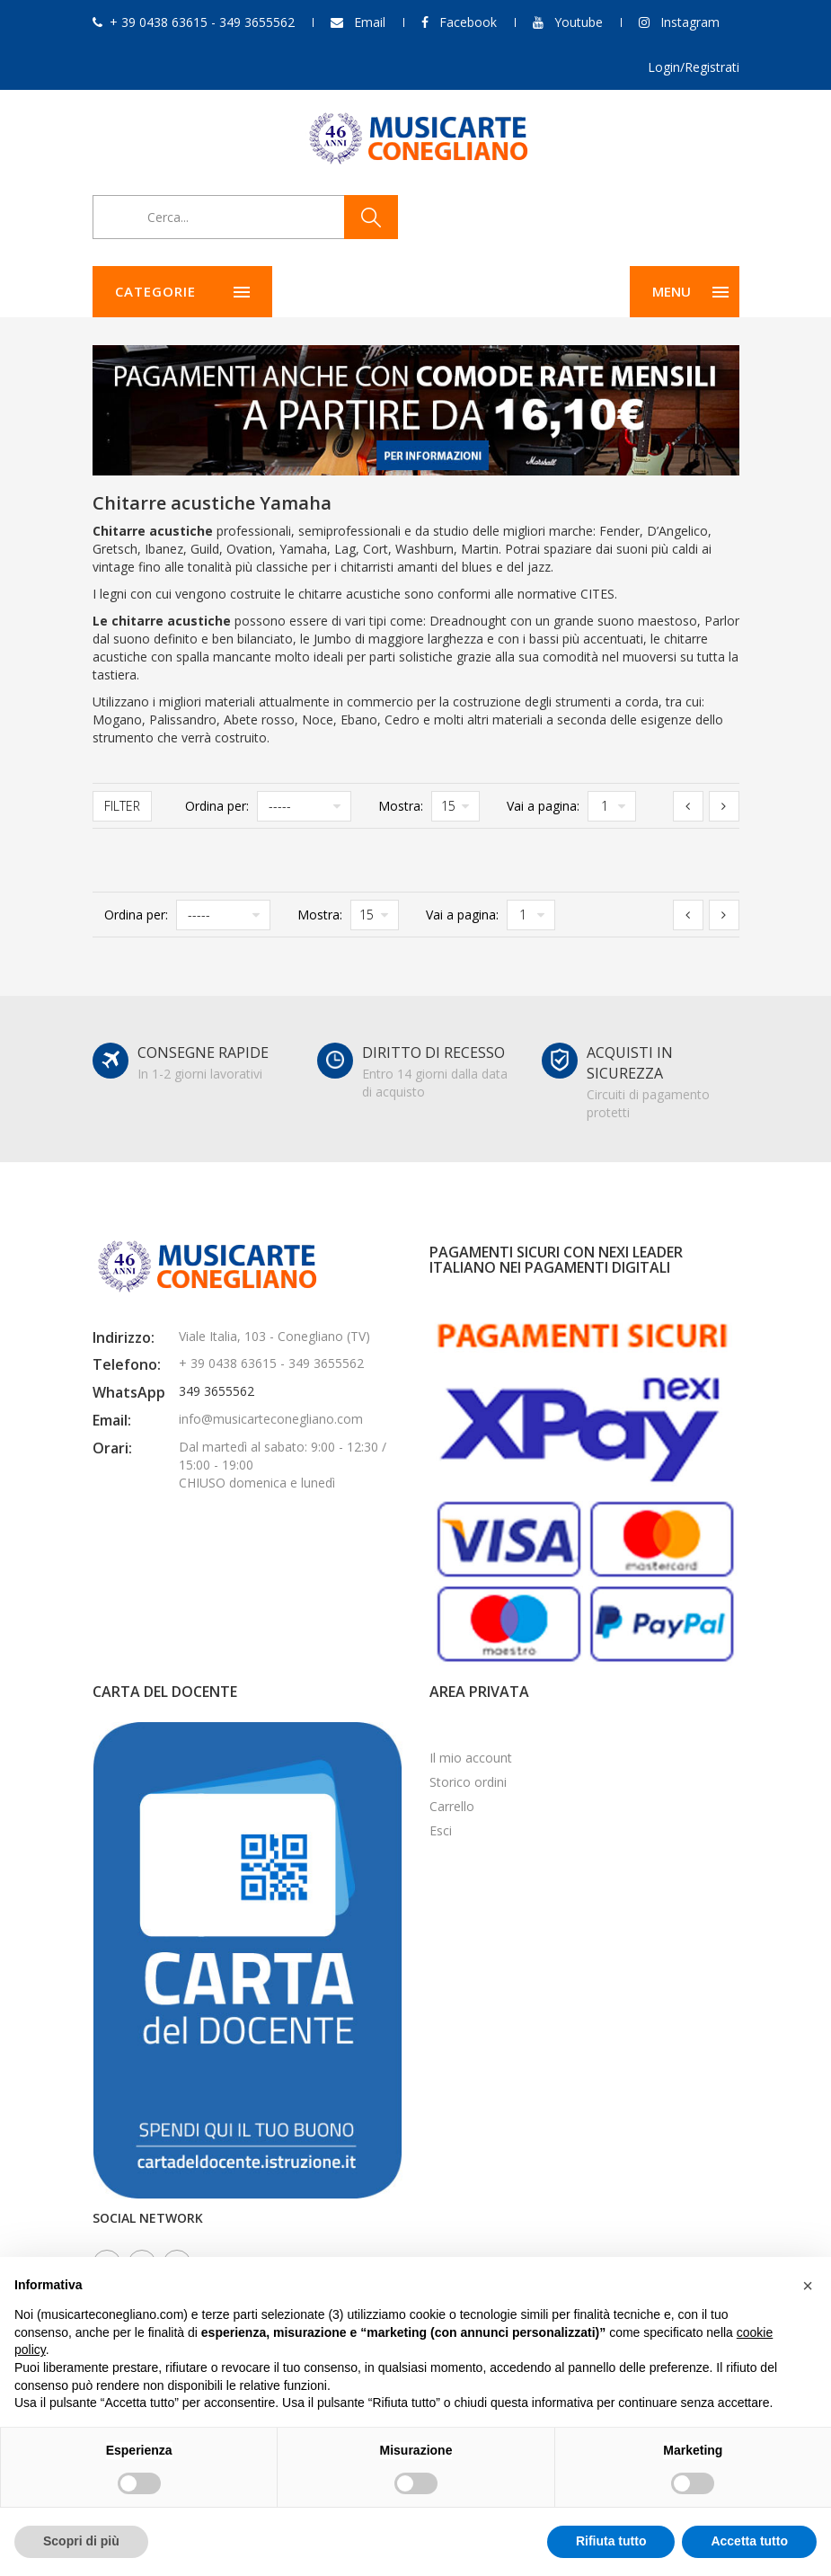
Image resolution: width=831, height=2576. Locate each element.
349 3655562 (216, 1390)
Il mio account (470, 1757)
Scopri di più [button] (81, 2541)
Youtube (578, 22)
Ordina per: (217, 805)
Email (369, 22)
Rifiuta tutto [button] (611, 2541)
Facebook (468, 22)
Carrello (451, 1806)
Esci (440, 1830)
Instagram (690, 22)
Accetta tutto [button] (749, 2541)
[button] (807, 2285)
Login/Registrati (693, 67)
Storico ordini (468, 1781)
